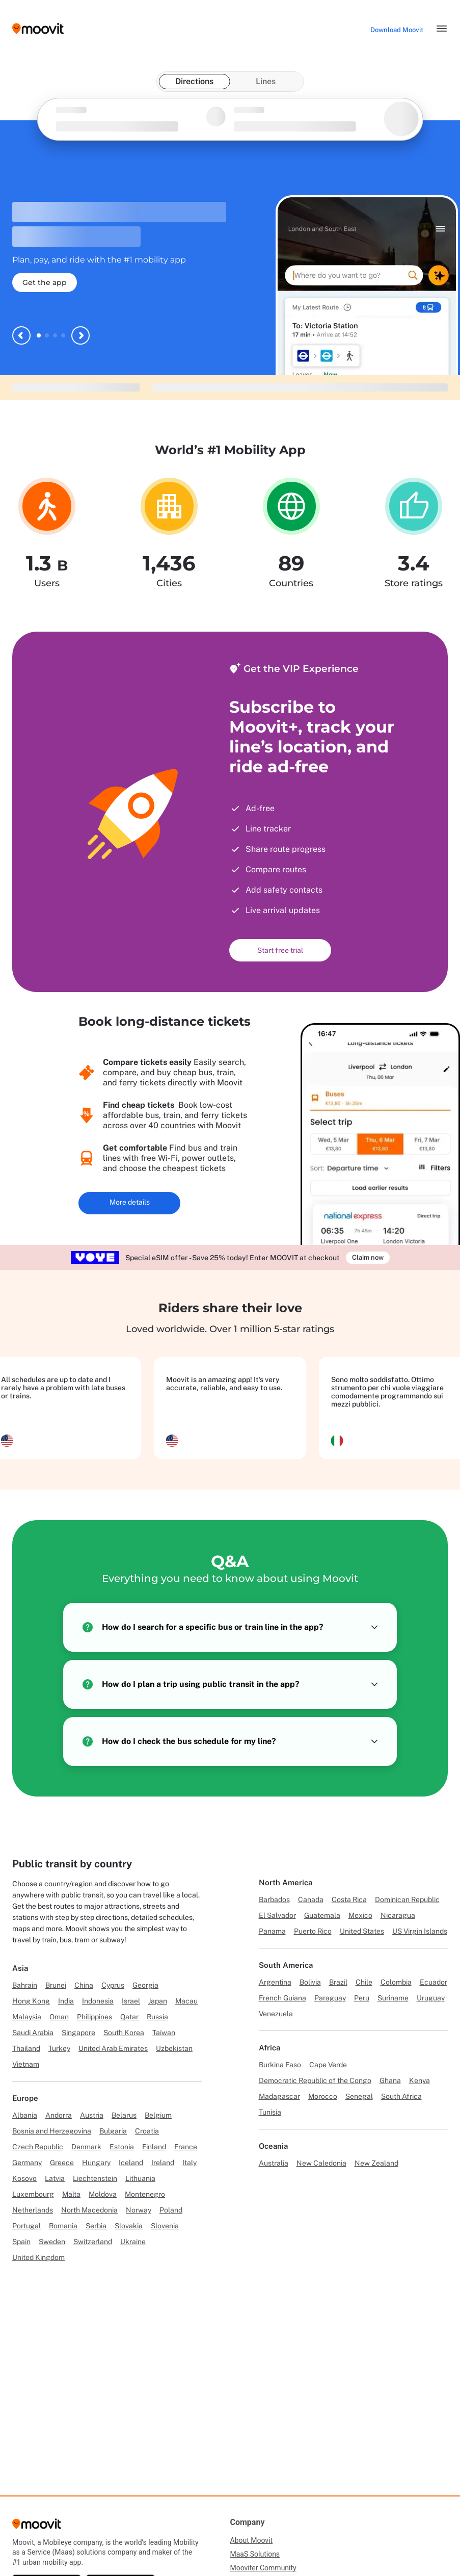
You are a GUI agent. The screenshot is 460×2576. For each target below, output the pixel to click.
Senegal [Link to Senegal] (359, 2096)
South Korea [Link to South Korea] (123, 2032)
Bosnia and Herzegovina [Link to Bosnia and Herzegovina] (51, 2131)
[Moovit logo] (38, 29)
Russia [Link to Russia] (157, 2017)
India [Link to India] (66, 2001)
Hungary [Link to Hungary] (96, 2162)
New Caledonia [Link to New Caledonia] (321, 2163)
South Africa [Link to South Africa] (401, 2096)
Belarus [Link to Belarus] (124, 2115)
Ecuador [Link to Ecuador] (433, 1982)
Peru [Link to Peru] (361, 1998)
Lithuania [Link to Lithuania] (140, 2178)
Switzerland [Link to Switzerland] (92, 2241)
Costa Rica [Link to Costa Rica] (349, 1899)
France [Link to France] (185, 2147)
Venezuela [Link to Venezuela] (276, 2014)
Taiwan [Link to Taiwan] (163, 2032)
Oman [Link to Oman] (59, 2017)
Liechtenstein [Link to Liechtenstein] (95, 2178)
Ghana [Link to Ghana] (390, 2080)
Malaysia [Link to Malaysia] (26, 2017)
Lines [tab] (266, 81)
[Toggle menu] (442, 28)
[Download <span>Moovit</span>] (396, 30)
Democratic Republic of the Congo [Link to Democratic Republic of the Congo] (315, 2080)
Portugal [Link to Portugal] (26, 2226)
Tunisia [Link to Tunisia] (270, 2112)
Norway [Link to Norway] (138, 2210)
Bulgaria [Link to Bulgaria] (113, 2131)
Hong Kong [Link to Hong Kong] (31, 2001)
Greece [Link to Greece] (62, 2162)
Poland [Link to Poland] (170, 2210)
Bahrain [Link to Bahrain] (24, 1985)
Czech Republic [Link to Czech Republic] (37, 2147)
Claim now (368, 1257)
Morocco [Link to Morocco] (322, 2096)
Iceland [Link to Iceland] (131, 2162)
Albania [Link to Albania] (24, 2115)
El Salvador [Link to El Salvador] (277, 1915)
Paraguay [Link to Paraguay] (330, 1998)
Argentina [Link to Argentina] (275, 1982)
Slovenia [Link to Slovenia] (165, 2226)
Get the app (44, 282)
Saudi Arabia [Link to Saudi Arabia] (32, 2032)
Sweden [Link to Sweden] (52, 2241)
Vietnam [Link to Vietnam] (25, 2064)
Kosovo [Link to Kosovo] (24, 2178)
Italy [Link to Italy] (189, 2162)
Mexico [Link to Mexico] (360, 1915)
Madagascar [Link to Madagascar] (279, 2096)
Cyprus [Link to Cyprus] (112, 1985)
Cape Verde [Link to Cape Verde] (328, 2065)
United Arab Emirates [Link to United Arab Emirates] (113, 2048)
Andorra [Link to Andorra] (58, 2115)
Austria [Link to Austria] (91, 2115)
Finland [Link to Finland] (154, 2147)
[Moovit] (36, 2527)
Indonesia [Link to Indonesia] (98, 2001)
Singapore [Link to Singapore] (78, 2032)
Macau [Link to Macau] (186, 2001)
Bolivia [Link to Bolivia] (310, 1982)
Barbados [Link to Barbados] (274, 1899)
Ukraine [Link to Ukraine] (133, 2241)
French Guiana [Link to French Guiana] (282, 1998)
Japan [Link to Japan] (157, 2001)
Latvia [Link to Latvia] (55, 2178)
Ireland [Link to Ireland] (162, 2162)
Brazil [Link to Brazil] (338, 1982)
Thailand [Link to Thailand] (26, 2048)
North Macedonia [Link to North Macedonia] (89, 2210)
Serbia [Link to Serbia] (96, 2226)
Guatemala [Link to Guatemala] (322, 1915)
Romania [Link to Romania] (63, 2226)
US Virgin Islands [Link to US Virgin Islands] (419, 1931)
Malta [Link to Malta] (71, 2194)
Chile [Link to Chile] (364, 1982)
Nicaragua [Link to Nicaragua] (398, 1915)
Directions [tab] (194, 81)
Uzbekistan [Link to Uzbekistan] (174, 2048)
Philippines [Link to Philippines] (94, 2017)
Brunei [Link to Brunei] (55, 1985)
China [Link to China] (83, 1985)
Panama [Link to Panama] (272, 1931)
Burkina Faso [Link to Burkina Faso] (280, 2065)
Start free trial (280, 950)
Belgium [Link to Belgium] (158, 2115)
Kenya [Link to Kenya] (419, 2080)
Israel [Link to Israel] (131, 2001)
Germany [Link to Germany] (27, 2162)
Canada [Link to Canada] (310, 1899)
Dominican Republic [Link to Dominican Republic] (407, 1899)
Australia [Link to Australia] (273, 2163)
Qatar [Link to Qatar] (129, 2017)
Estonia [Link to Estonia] (122, 2147)
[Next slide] (80, 335)
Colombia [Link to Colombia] (396, 1982)
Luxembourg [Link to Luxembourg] (33, 2194)
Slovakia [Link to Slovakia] (129, 2226)
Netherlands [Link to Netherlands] (32, 2210)
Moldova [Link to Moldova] (103, 2194)
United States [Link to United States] (362, 1931)
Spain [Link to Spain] (21, 2241)
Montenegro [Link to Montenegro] (145, 2194)
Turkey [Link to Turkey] (59, 2048)
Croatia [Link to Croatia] (147, 2131)
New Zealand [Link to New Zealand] (376, 2163)
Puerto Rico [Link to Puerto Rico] (313, 1931)
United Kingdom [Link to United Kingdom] (38, 2257)
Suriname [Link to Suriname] (393, 1998)
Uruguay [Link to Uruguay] (431, 1998)
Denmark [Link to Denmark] (86, 2147)
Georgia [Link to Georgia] (145, 1985)
